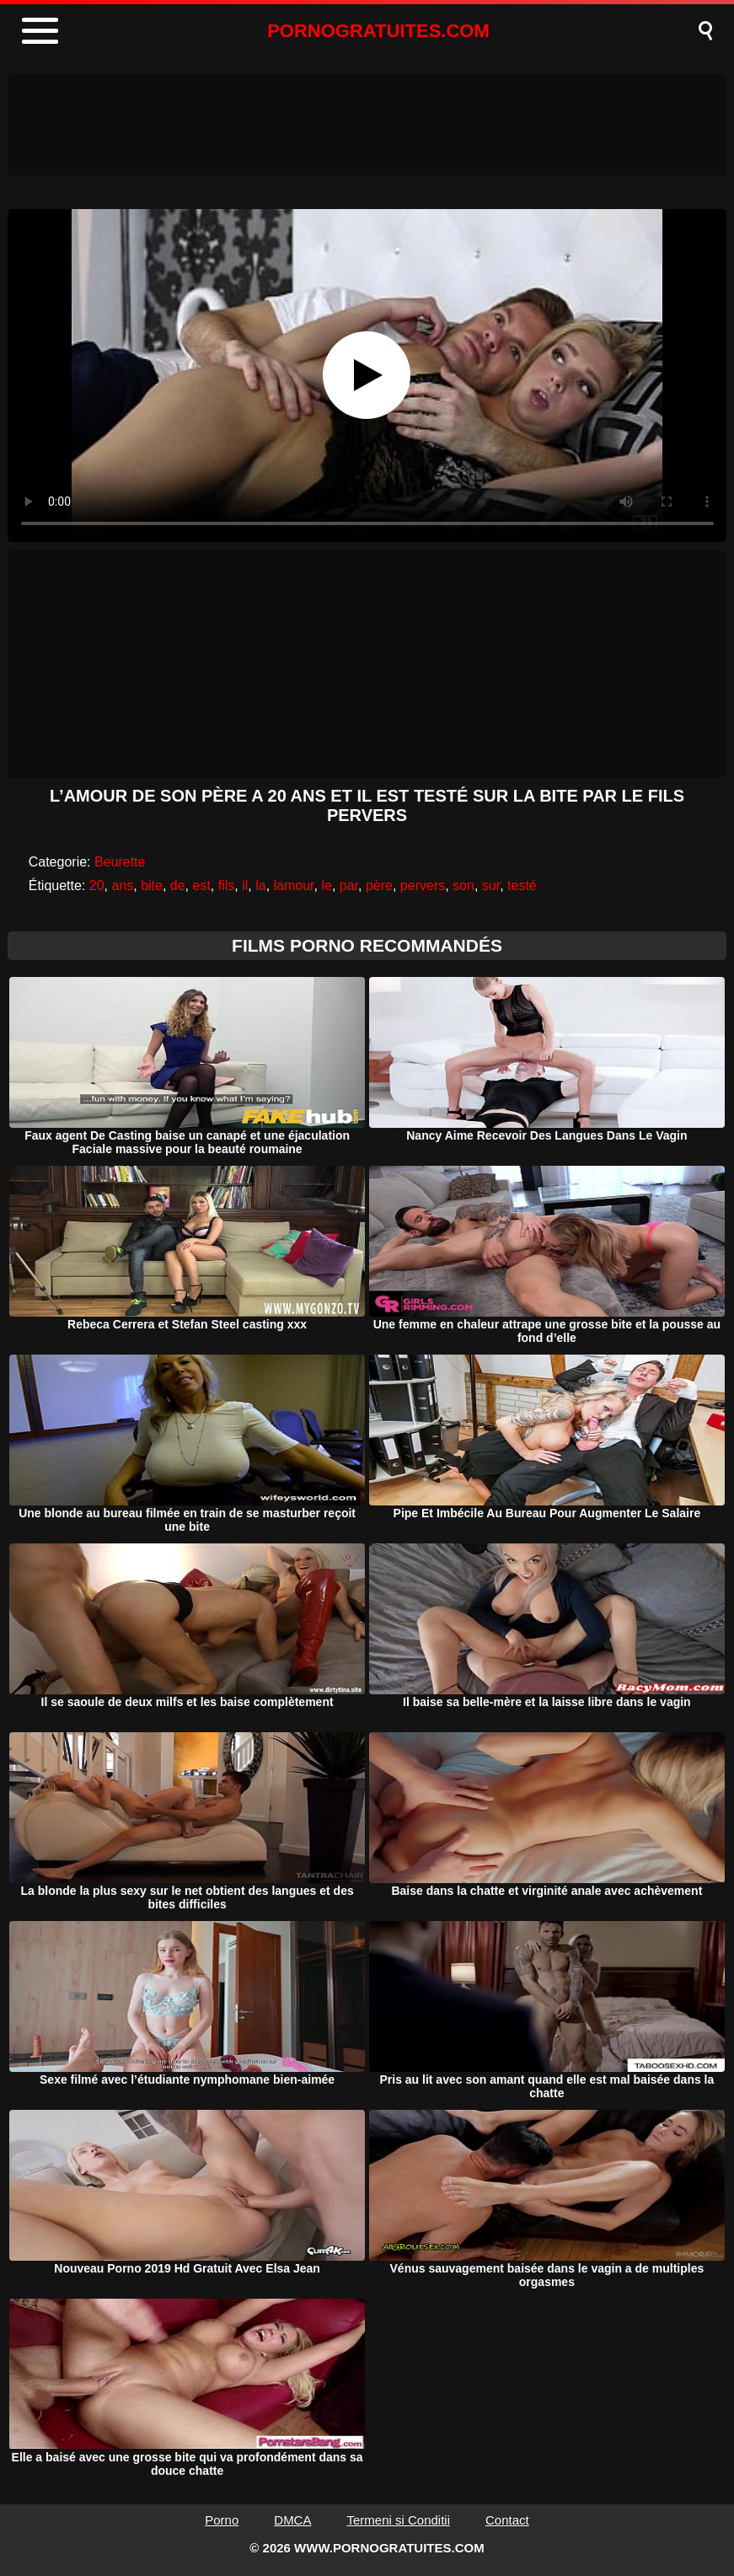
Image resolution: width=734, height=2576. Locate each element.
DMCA (292, 2520)
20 (96, 885)
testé (522, 885)
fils (226, 885)
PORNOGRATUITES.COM (378, 30)
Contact (507, 2520)
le (326, 885)
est (202, 885)
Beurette (119, 862)
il (245, 885)
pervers (422, 885)
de (177, 885)
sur (491, 885)
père (379, 885)
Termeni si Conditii (398, 2520)
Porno (221, 2520)
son (463, 885)
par (349, 885)
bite (152, 885)
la (260, 885)
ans (122, 885)
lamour (294, 885)
